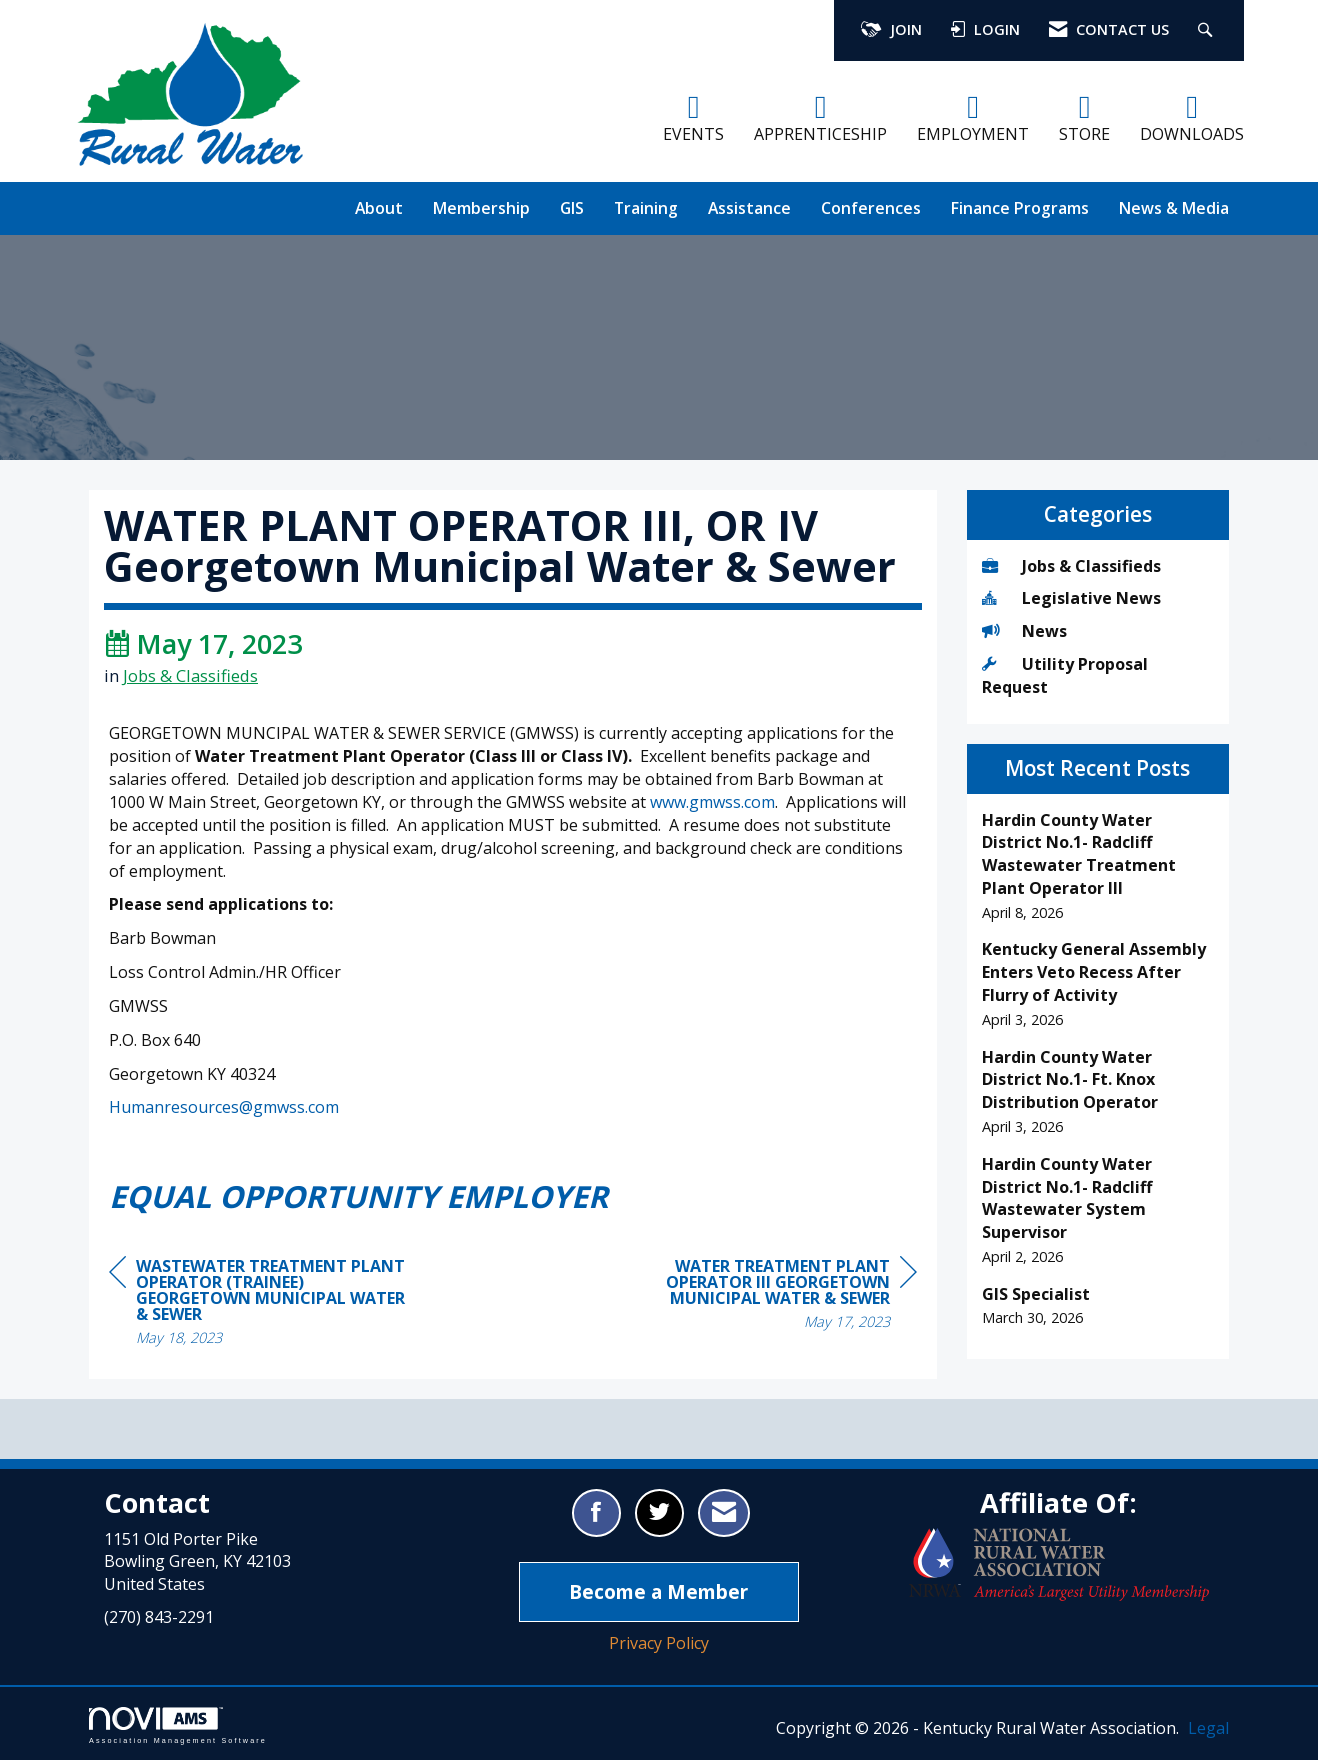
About (379, 208)
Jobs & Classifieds (190, 675)
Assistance (749, 208)
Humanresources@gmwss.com (224, 1107)
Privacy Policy (659, 1643)
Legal (1208, 1728)
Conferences (871, 208)
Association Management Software (178, 1725)
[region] (767, 1296)
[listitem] (1098, 866)
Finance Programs (1020, 208)
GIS (572, 208)
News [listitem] (1024, 631)
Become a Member (658, 1591)
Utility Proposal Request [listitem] (1065, 675)
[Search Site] (1207, 30)
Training (646, 208)
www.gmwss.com (712, 802)
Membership (481, 208)
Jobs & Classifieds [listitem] (1071, 566)
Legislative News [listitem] (1071, 598)
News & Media (1174, 208)
